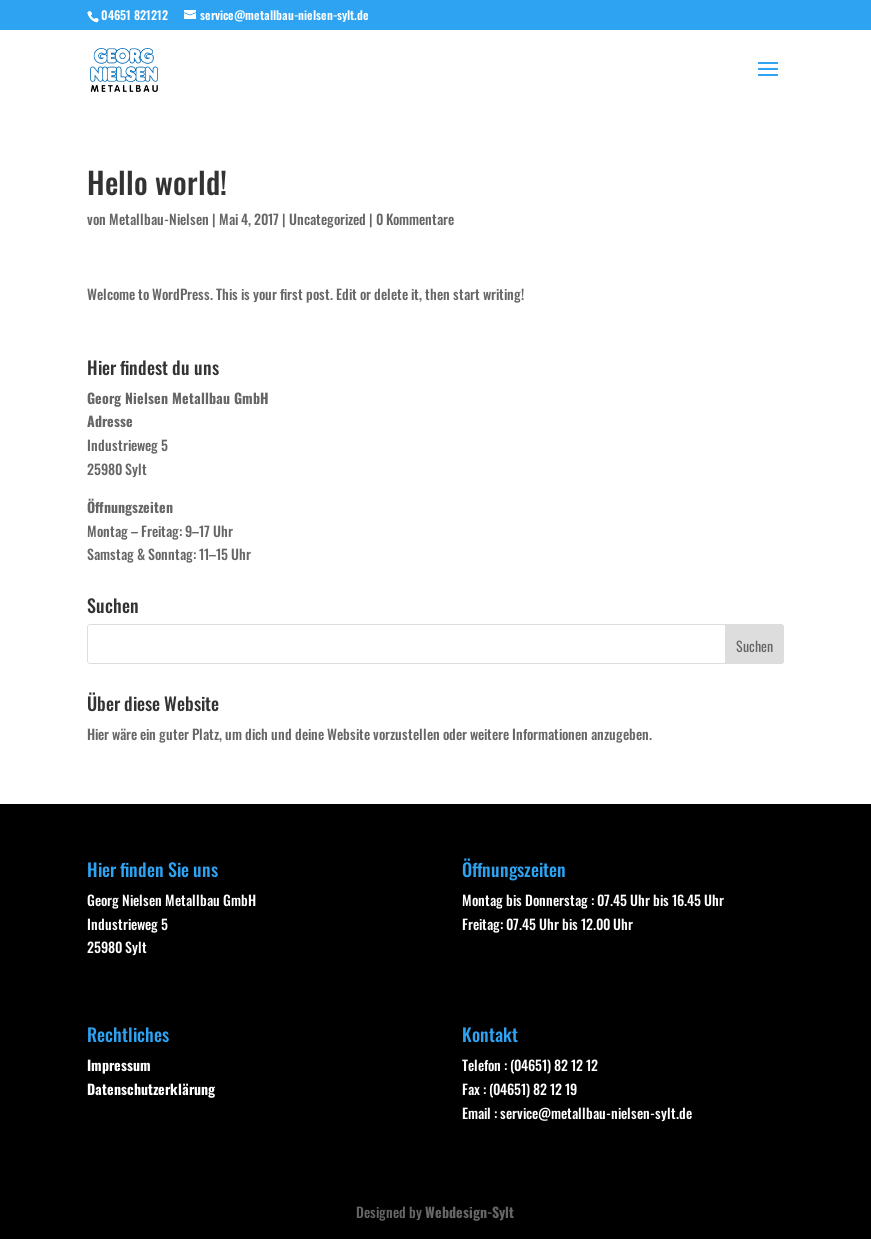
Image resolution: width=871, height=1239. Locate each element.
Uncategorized (327, 218)
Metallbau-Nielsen (159, 218)
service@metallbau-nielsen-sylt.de (596, 1112)
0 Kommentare (415, 218)
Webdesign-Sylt (469, 1211)
